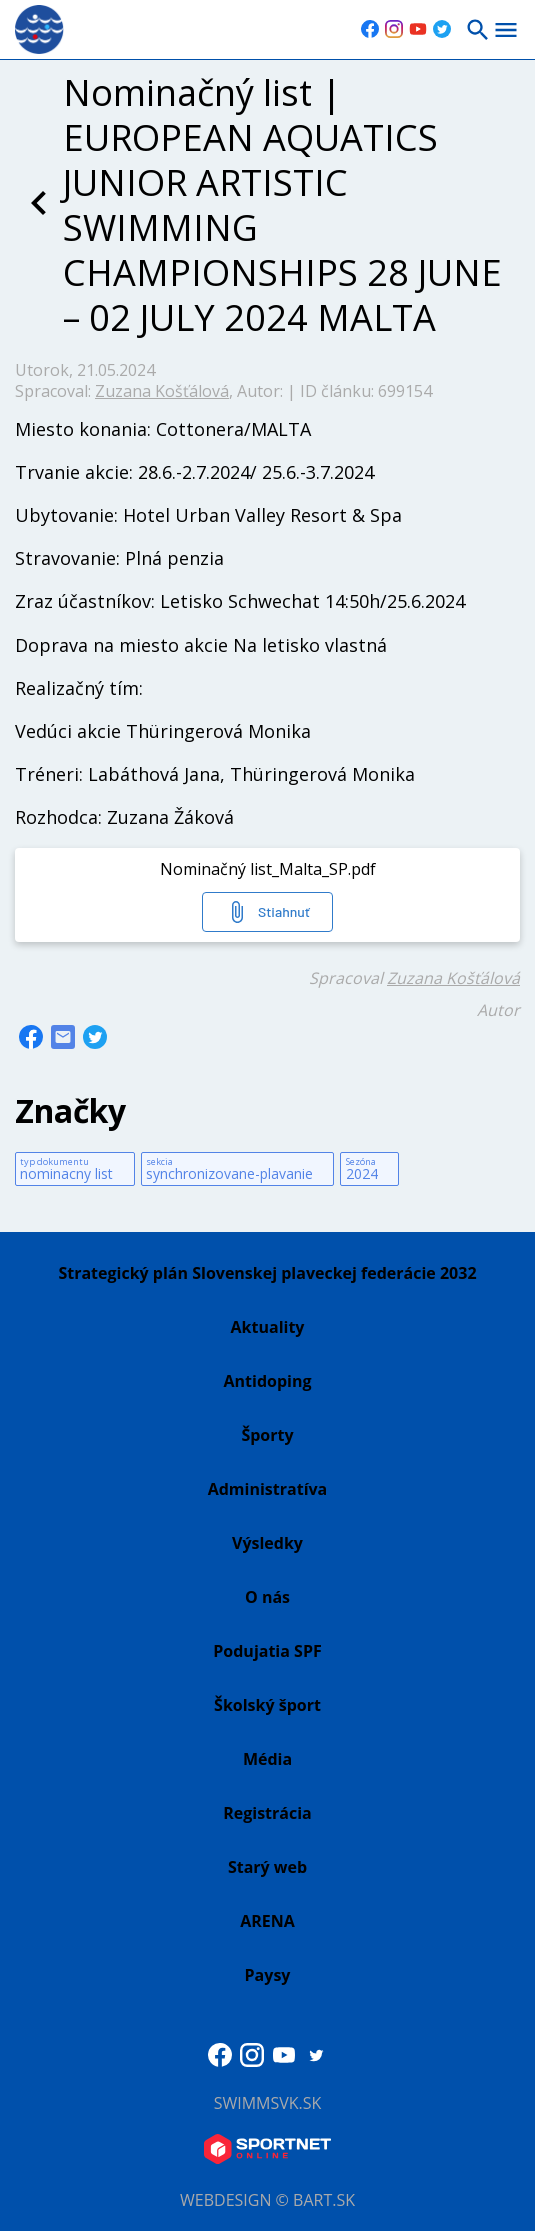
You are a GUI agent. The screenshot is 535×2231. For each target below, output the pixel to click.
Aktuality (268, 1327)
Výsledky (267, 1543)
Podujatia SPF (267, 1651)
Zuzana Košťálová (162, 391)
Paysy (268, 1975)
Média (267, 1759)
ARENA (267, 1921)
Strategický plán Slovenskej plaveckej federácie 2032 (267, 1273)
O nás (267, 1597)
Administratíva (268, 1489)
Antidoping (268, 1381)
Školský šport (267, 1705)
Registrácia (267, 1813)
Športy (267, 1435)
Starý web (267, 1867)
